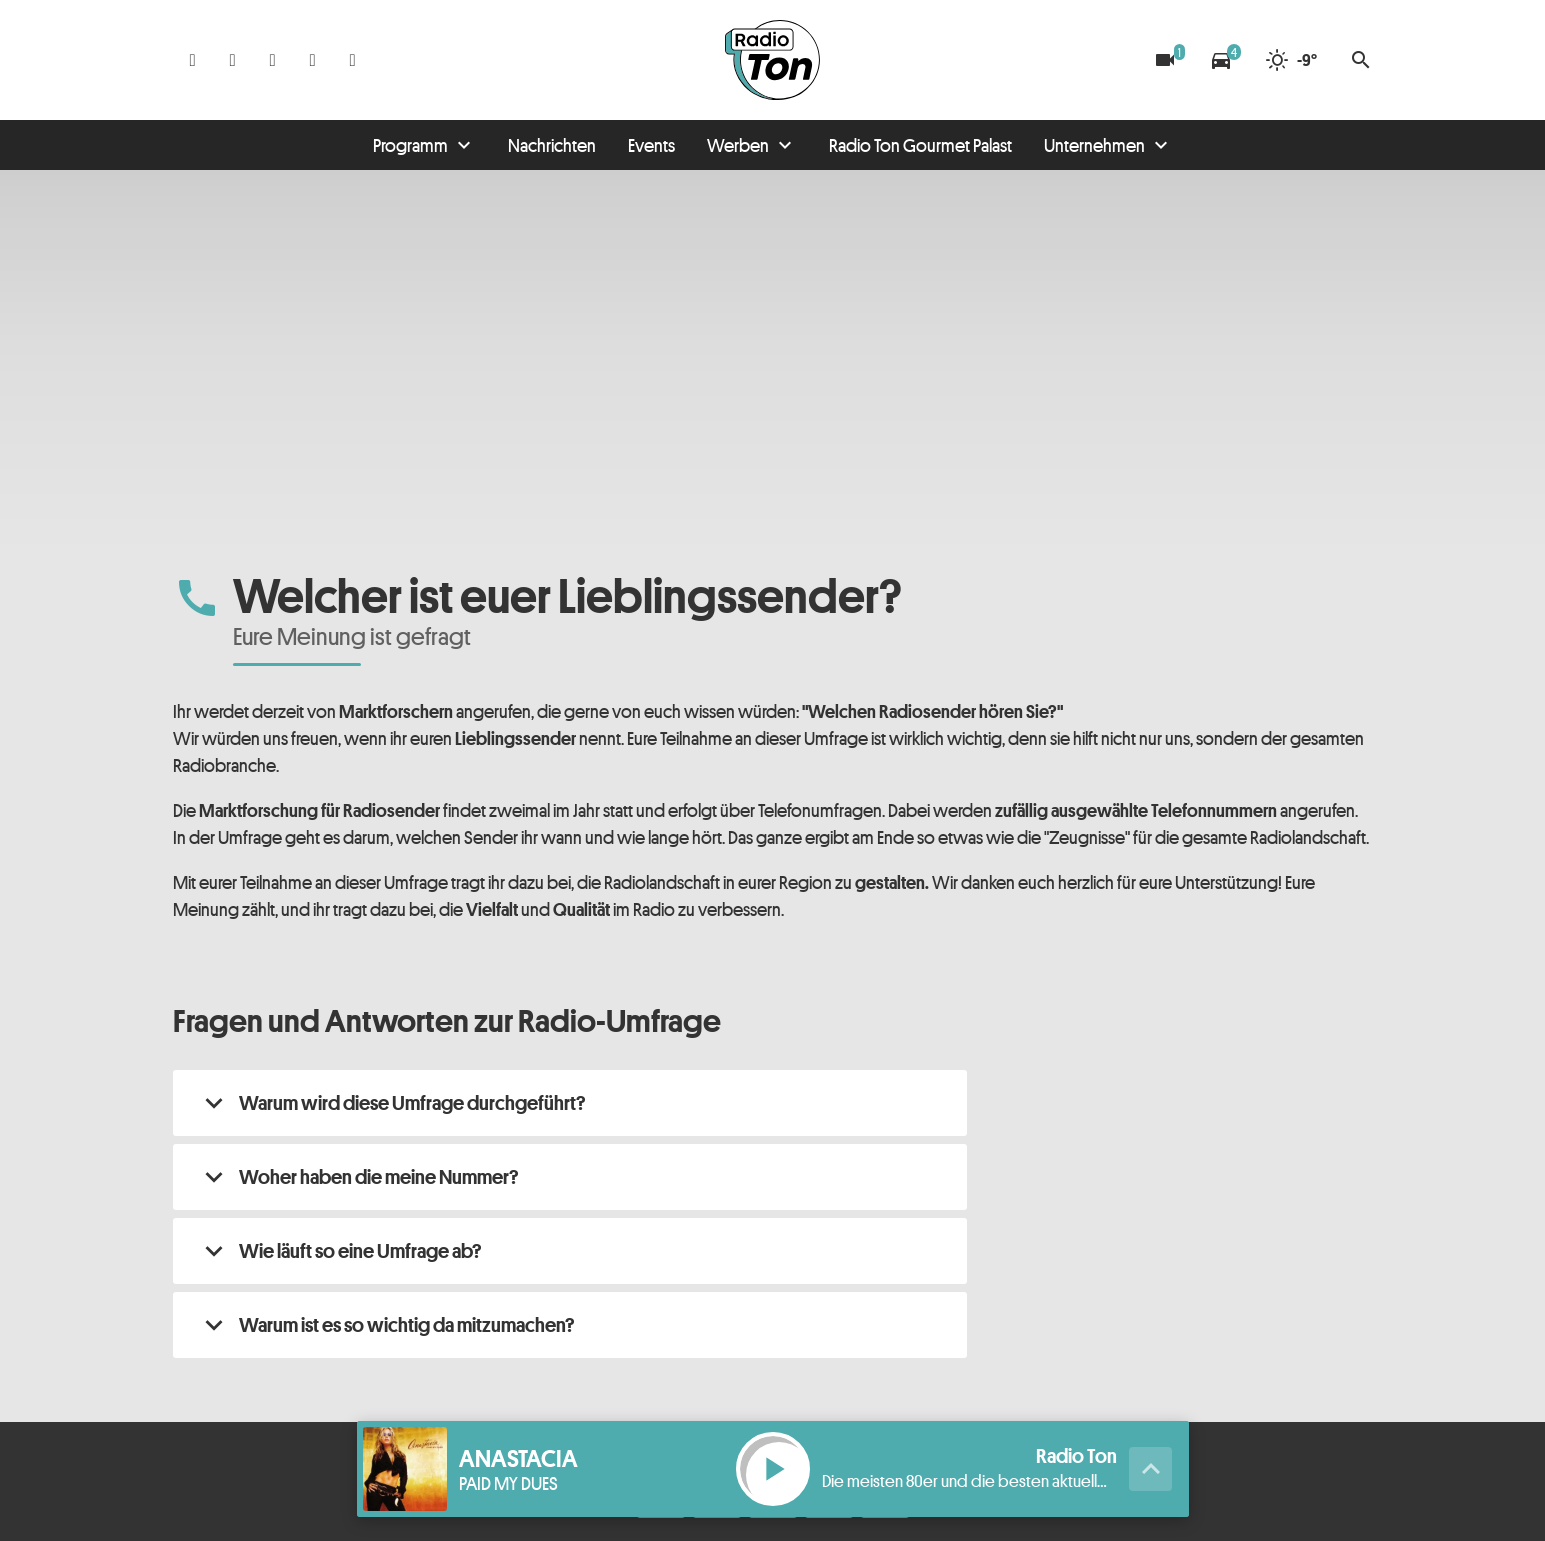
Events (651, 145)
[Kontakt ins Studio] (353, 60)
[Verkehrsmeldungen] (1221, 60)
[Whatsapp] (273, 60)
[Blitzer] (1165, 60)
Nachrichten (552, 145)
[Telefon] (313, 60)
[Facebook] (193, 60)
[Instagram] (233, 60)
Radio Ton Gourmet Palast (920, 145)
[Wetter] (1291, 60)
